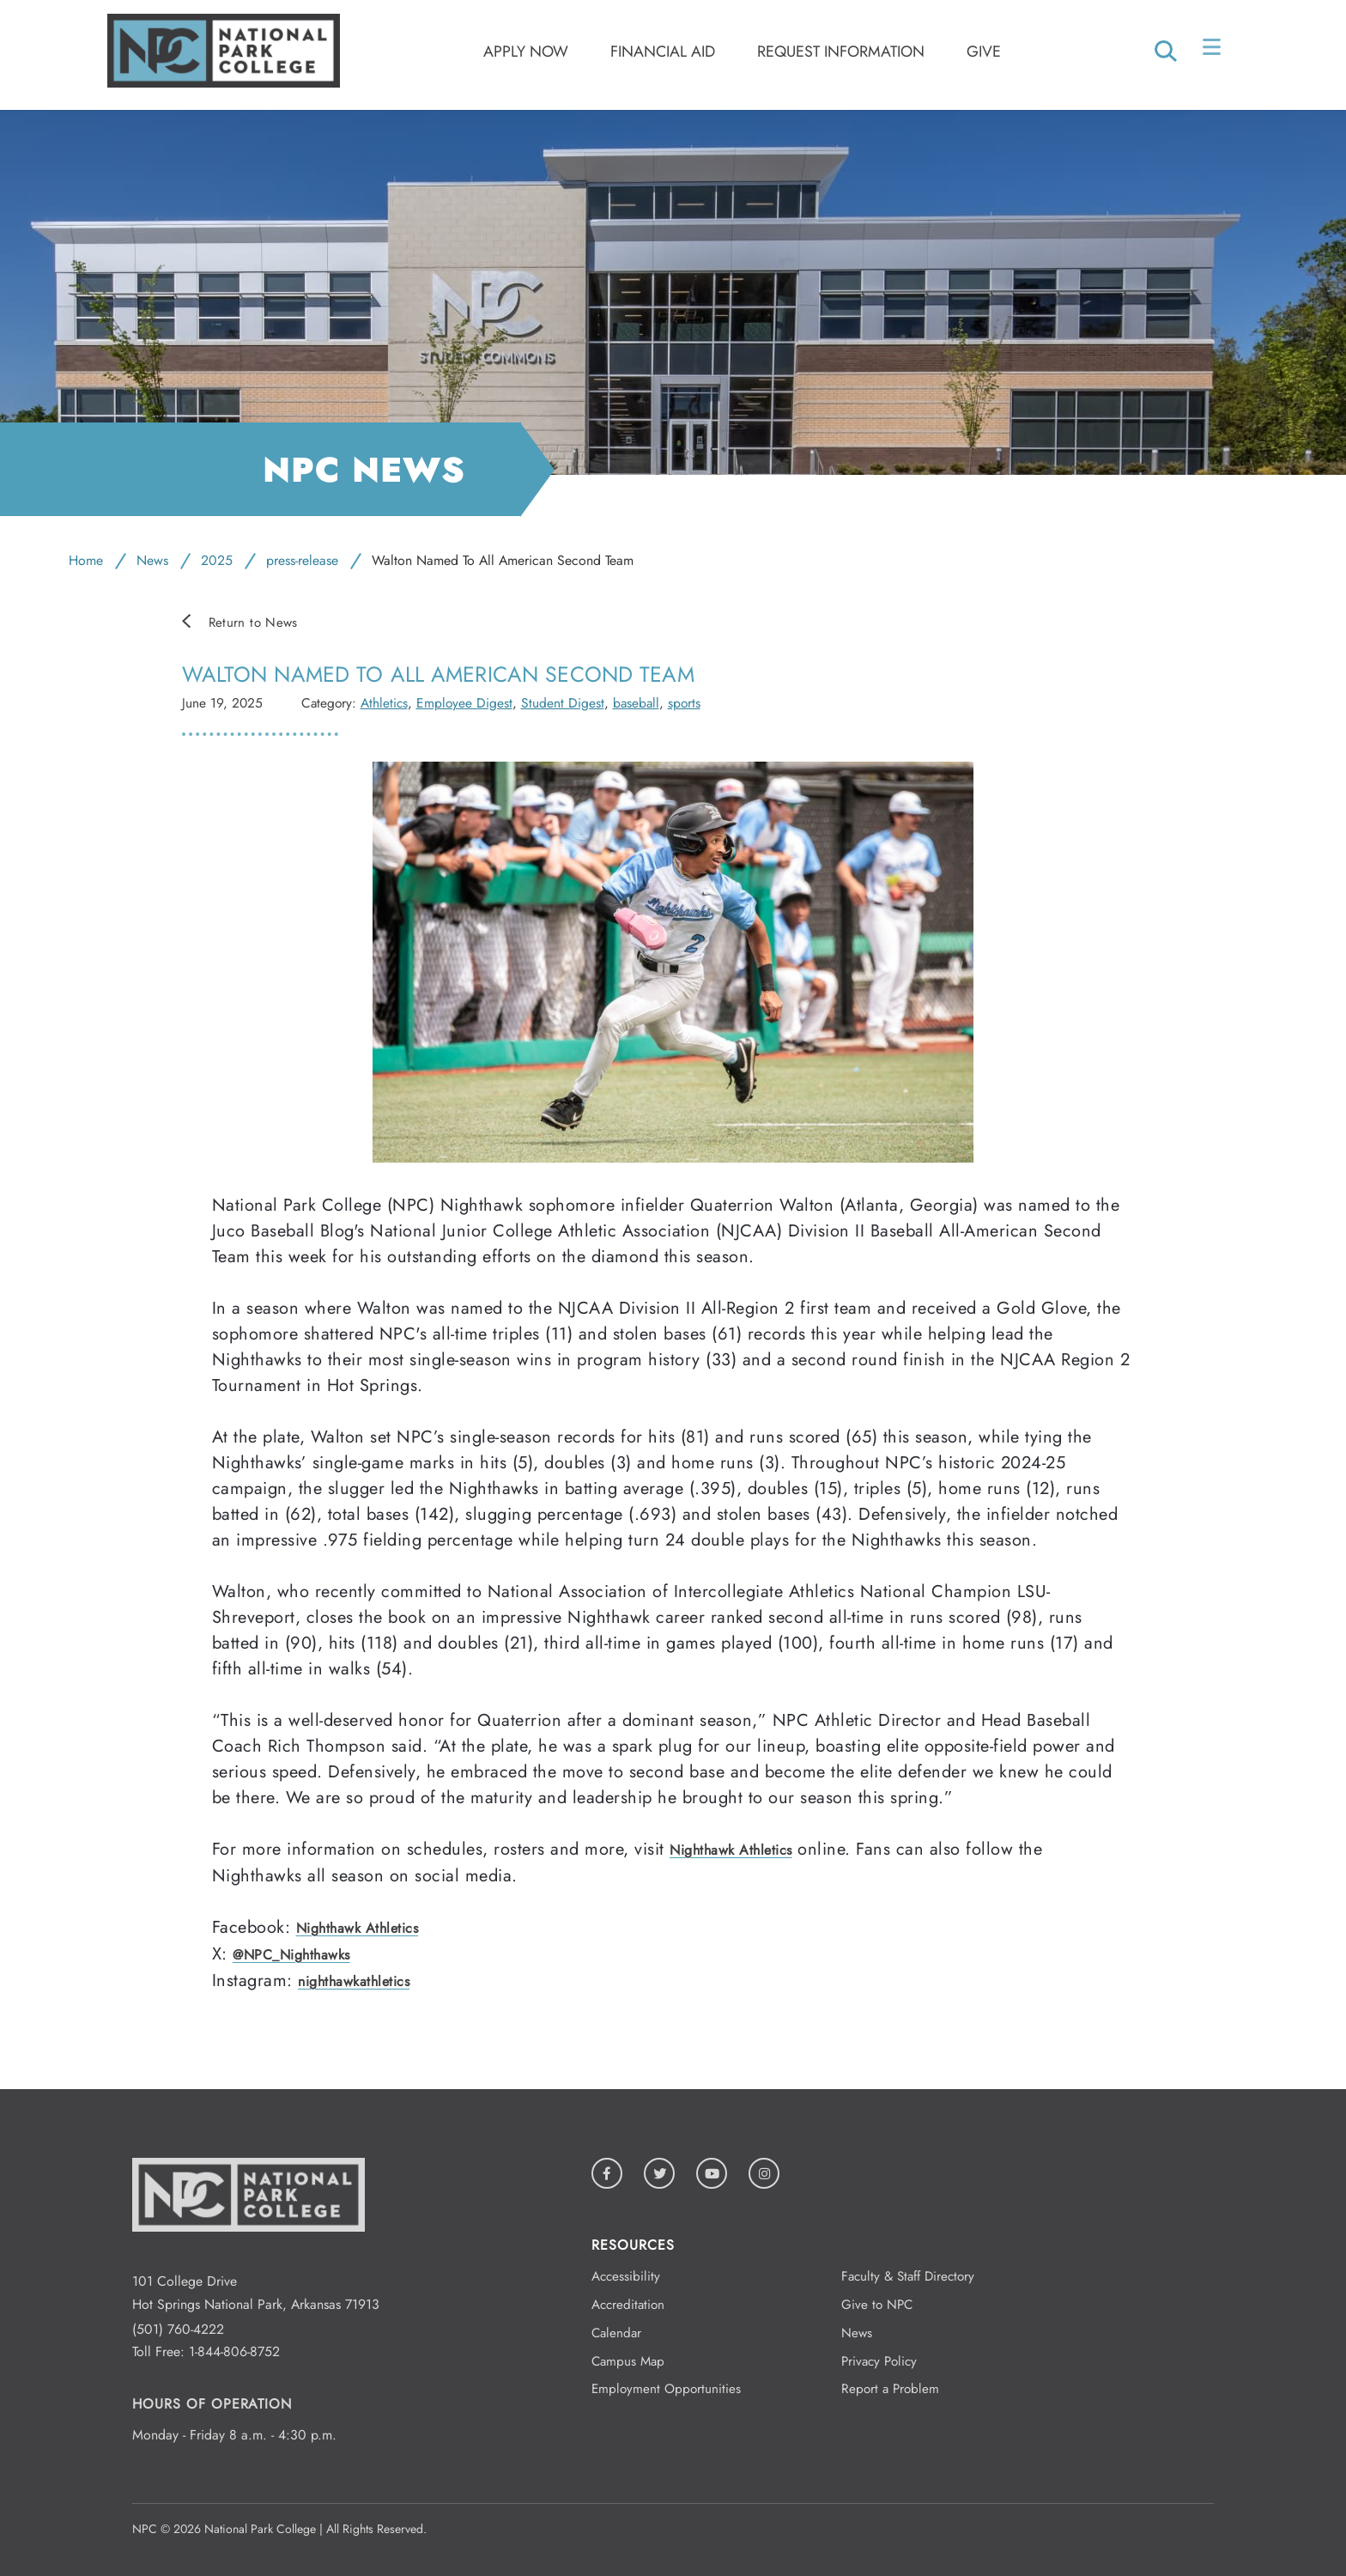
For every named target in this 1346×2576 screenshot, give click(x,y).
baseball (636, 703)
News (152, 560)
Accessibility (625, 2276)
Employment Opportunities (666, 2388)
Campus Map (627, 2361)
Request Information (841, 51)
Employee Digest (464, 703)
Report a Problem (890, 2388)
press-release (302, 560)
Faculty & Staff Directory (907, 2276)
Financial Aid (662, 51)
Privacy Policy (879, 2361)
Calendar (616, 2333)
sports (684, 703)
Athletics (384, 703)
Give (984, 51)
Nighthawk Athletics (731, 1850)
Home (86, 560)
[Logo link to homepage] (223, 83)
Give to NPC (876, 2304)
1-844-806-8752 (234, 2351)
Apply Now (525, 51)
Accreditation (627, 2304)
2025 (217, 560)
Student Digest (562, 703)
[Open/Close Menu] (1213, 50)
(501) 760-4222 (178, 2329)
